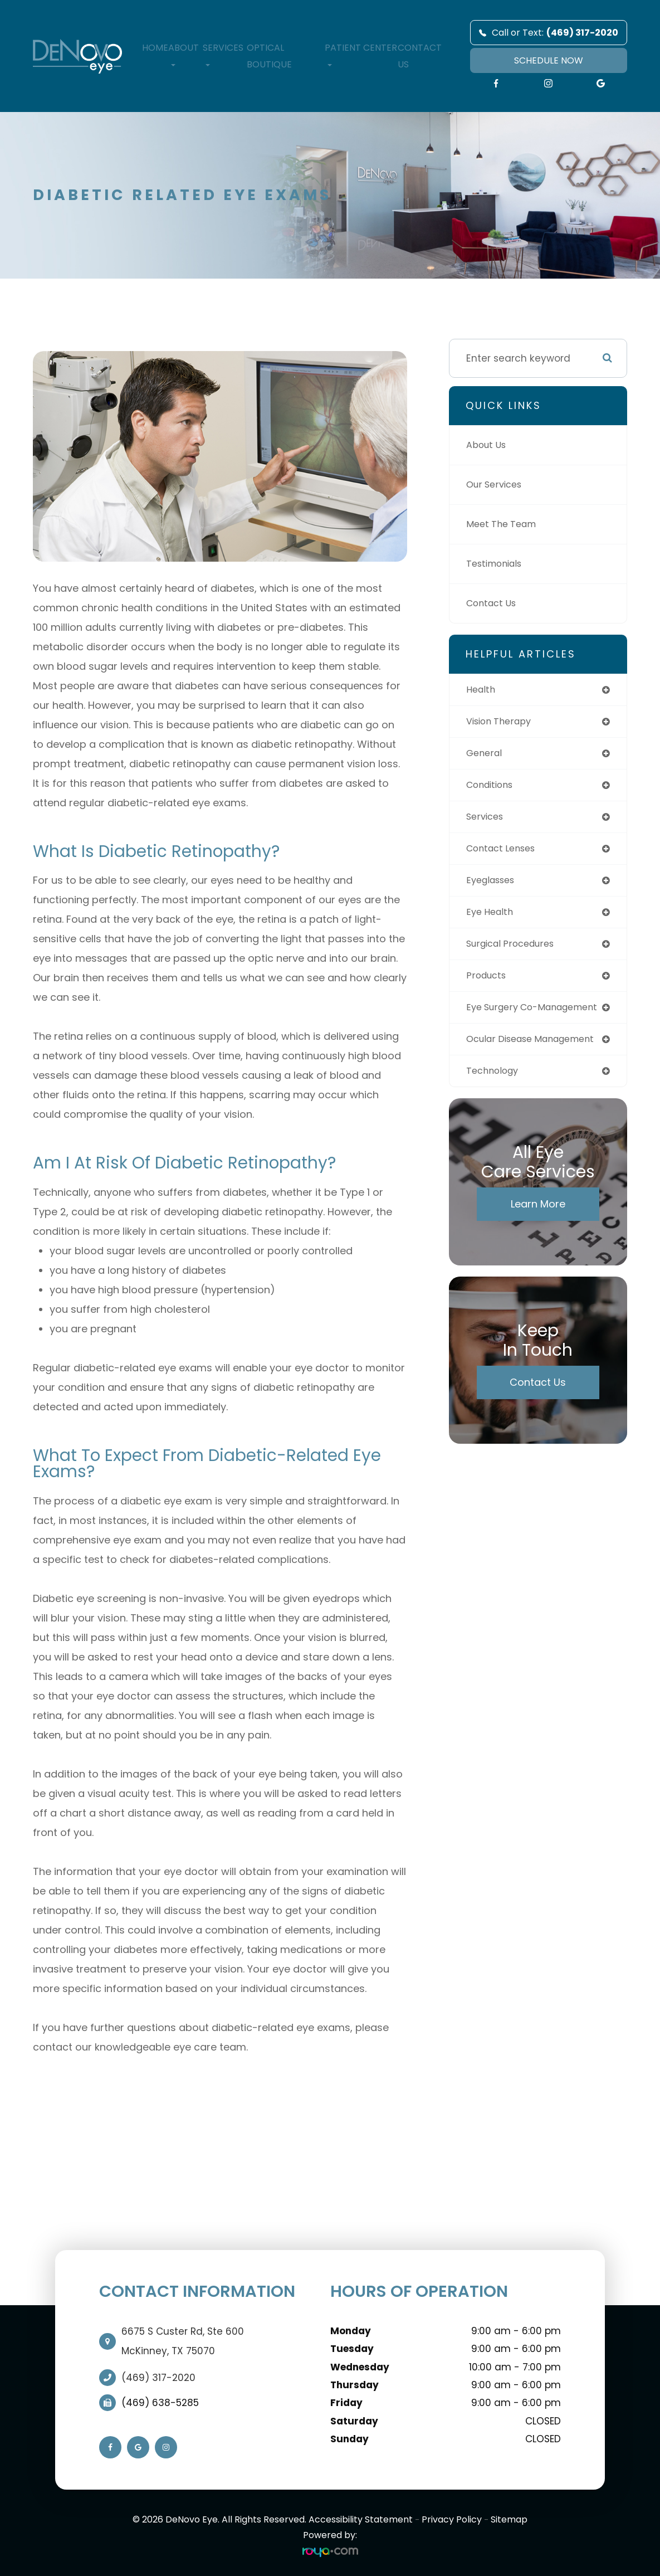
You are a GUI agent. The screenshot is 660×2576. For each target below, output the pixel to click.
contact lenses (504, 852)
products (488, 983)
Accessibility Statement (361, 2519)
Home (155, 47)
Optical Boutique (269, 56)
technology (494, 1100)
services (486, 820)
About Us (488, 445)
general (485, 755)
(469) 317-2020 (158, 2377)
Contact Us (420, 56)
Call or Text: (548, 32)
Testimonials (497, 564)
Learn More (538, 1234)
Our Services (496, 484)
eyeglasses (493, 885)
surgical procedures (514, 950)
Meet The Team (504, 524)
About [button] (183, 53)
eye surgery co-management (505, 1020)
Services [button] (223, 53)
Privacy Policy (452, 2519)
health (482, 690)
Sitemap (509, 2519)
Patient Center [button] (361, 53)
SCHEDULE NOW (548, 60)
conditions (492, 787)
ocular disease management (503, 1062)
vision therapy (501, 722)
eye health (491, 917)
